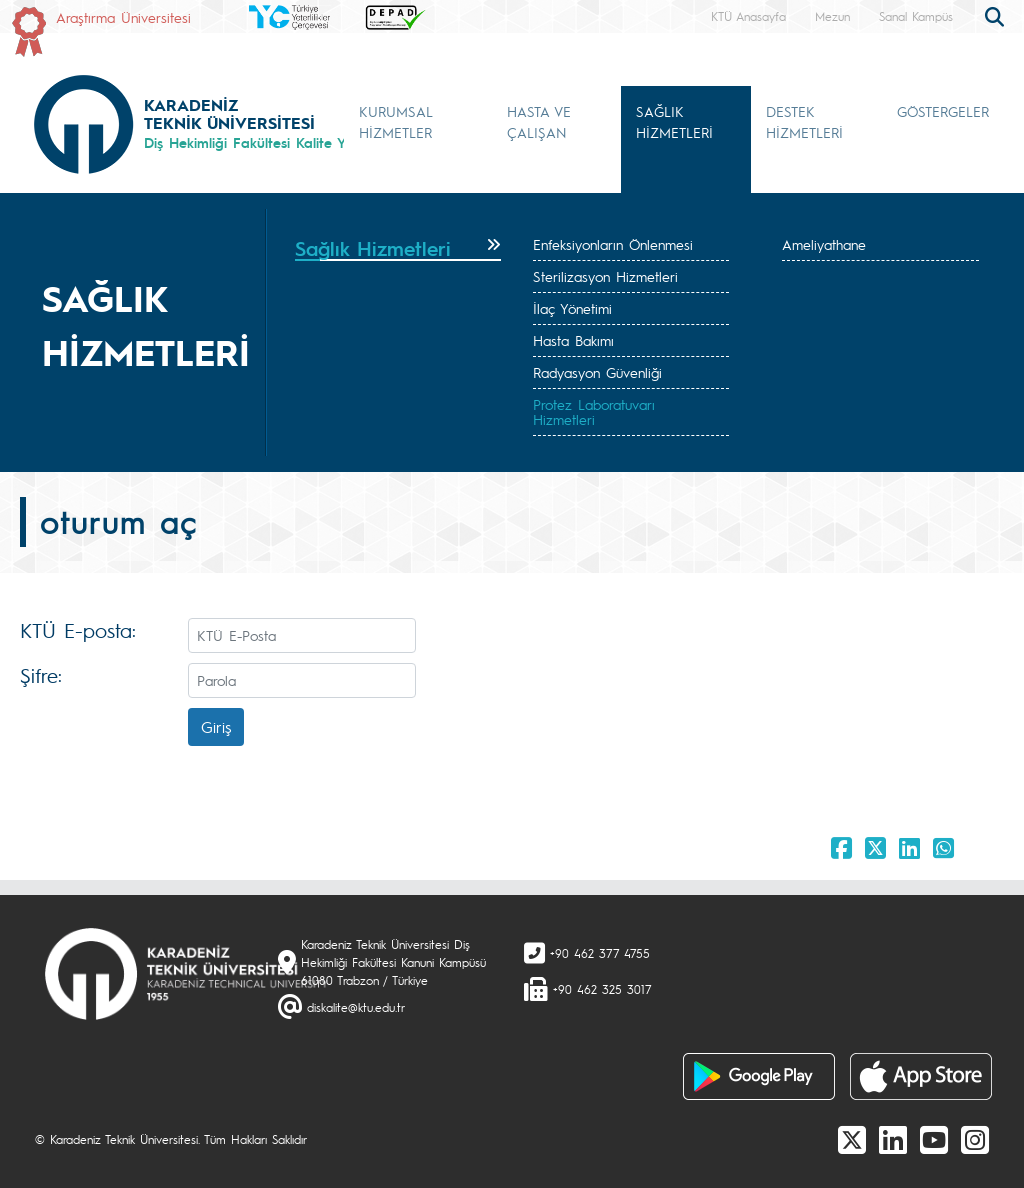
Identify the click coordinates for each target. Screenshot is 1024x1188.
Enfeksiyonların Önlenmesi (613, 244)
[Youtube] (934, 1139)
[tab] (398, 249)
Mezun (832, 16)
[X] (852, 1139)
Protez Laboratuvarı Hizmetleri (594, 411)
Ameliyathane (824, 244)
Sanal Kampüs (916, 16)
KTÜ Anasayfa (748, 16)
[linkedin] (893, 1139)
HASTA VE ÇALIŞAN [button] (539, 121)
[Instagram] (975, 1139)
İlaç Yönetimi (572, 308)
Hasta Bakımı (573, 340)
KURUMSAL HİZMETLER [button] (396, 121)
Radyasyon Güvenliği (597, 372)
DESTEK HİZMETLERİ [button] (804, 121)
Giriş (216, 726)
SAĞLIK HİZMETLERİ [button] (674, 121)
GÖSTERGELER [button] (943, 111)
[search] (997, 15)
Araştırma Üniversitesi (123, 17)
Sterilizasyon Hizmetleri (605, 276)
